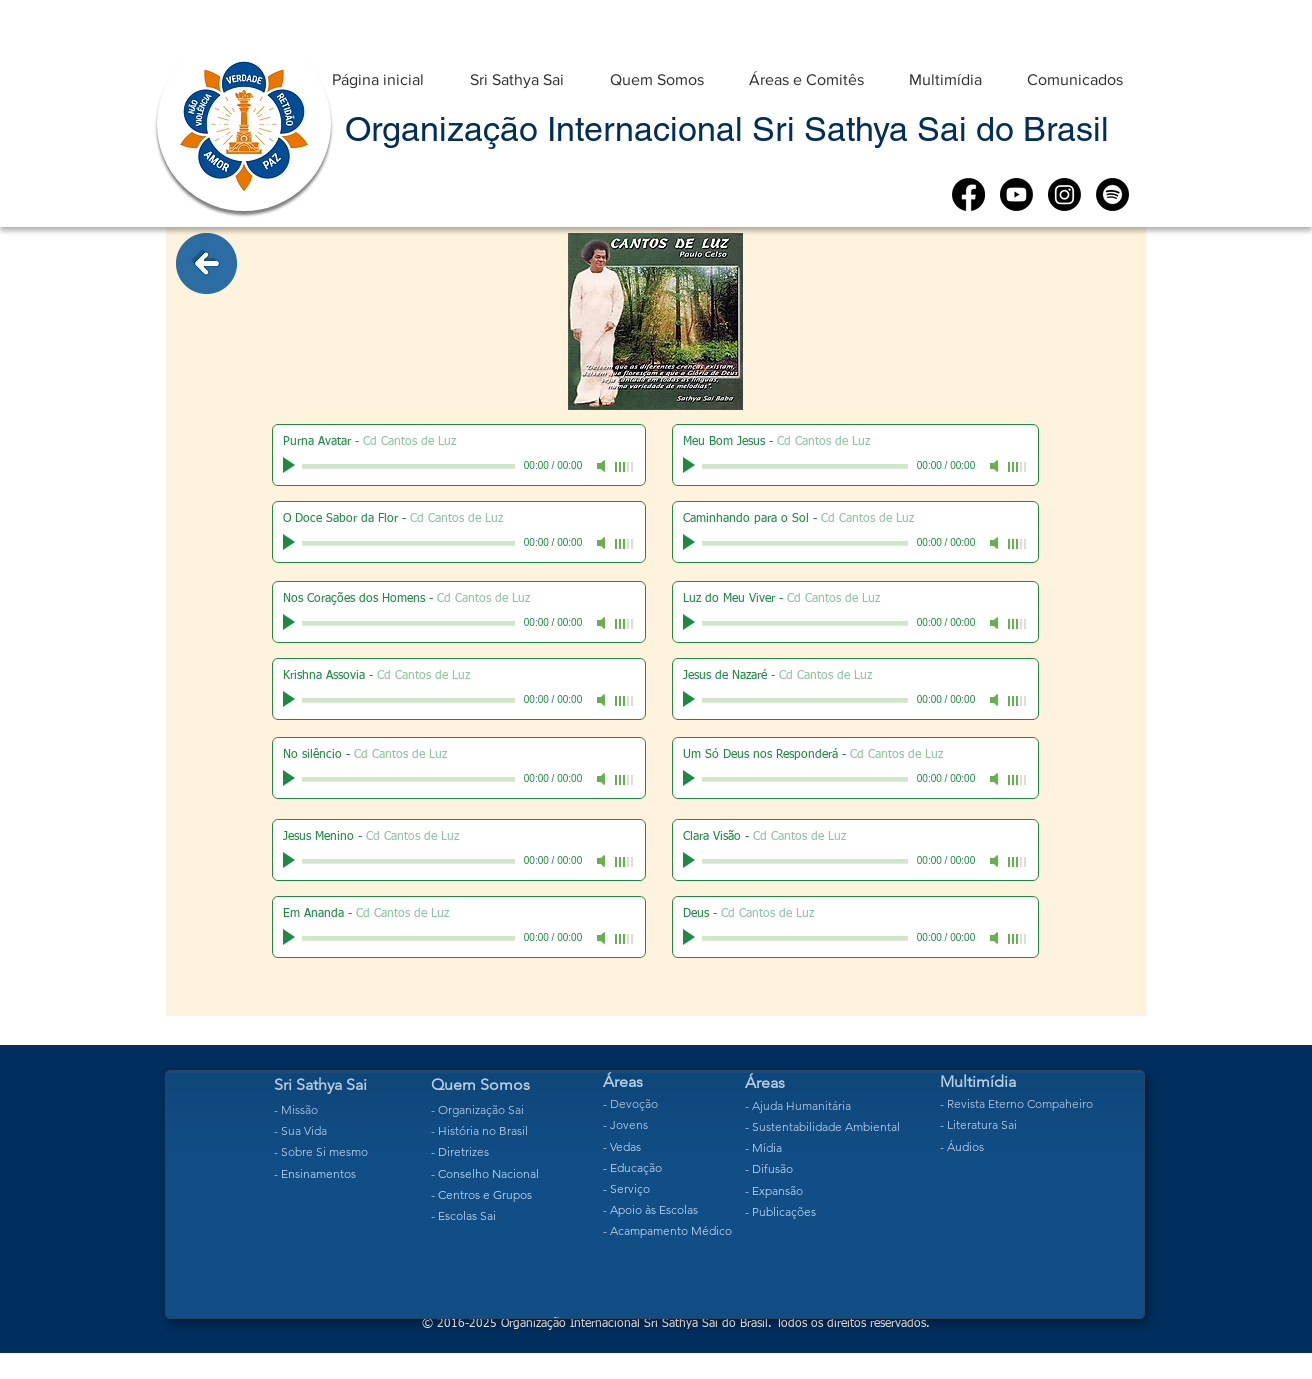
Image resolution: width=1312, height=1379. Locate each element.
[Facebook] (968, 194)
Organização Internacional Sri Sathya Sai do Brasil (727, 129)
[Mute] (603, 466)
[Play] (291, 466)
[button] (517, 70)
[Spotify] (1112, 194)
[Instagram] (1064, 194)
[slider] (625, 467)
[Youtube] (1016, 194)
